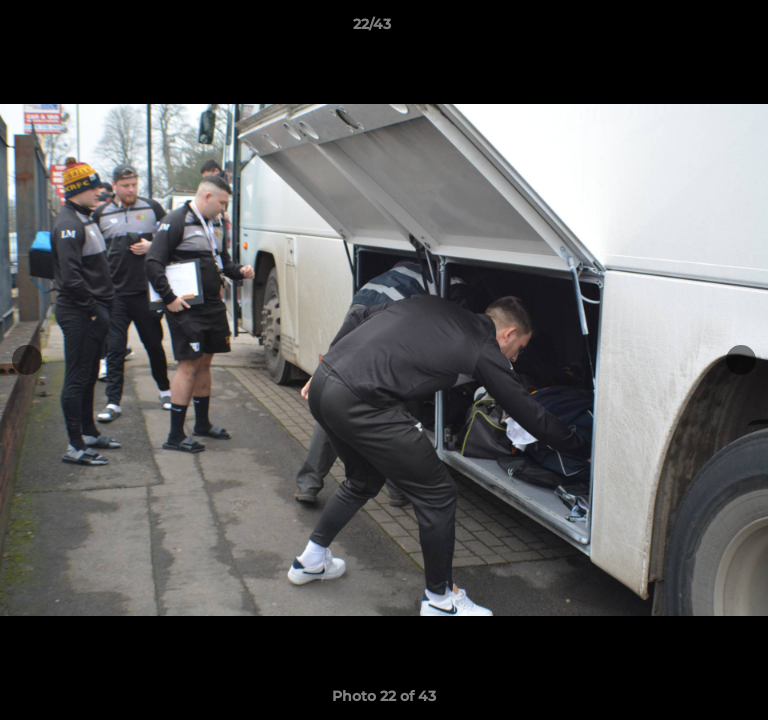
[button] (696, 29)
